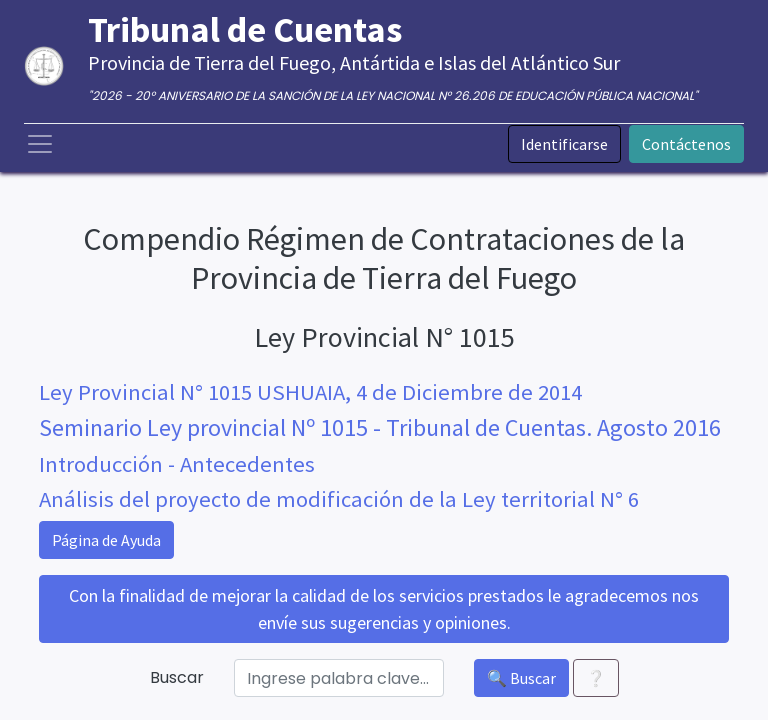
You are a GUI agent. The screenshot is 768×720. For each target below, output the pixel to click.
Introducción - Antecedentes (177, 464)
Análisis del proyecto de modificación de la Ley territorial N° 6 (339, 499)
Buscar (177, 677)
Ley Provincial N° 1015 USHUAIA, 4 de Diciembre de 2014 (310, 392)
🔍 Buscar (521, 678)
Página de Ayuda (106, 540)
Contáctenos (686, 144)
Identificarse (564, 144)
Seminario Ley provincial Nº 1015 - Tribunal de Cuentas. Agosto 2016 (380, 427)
